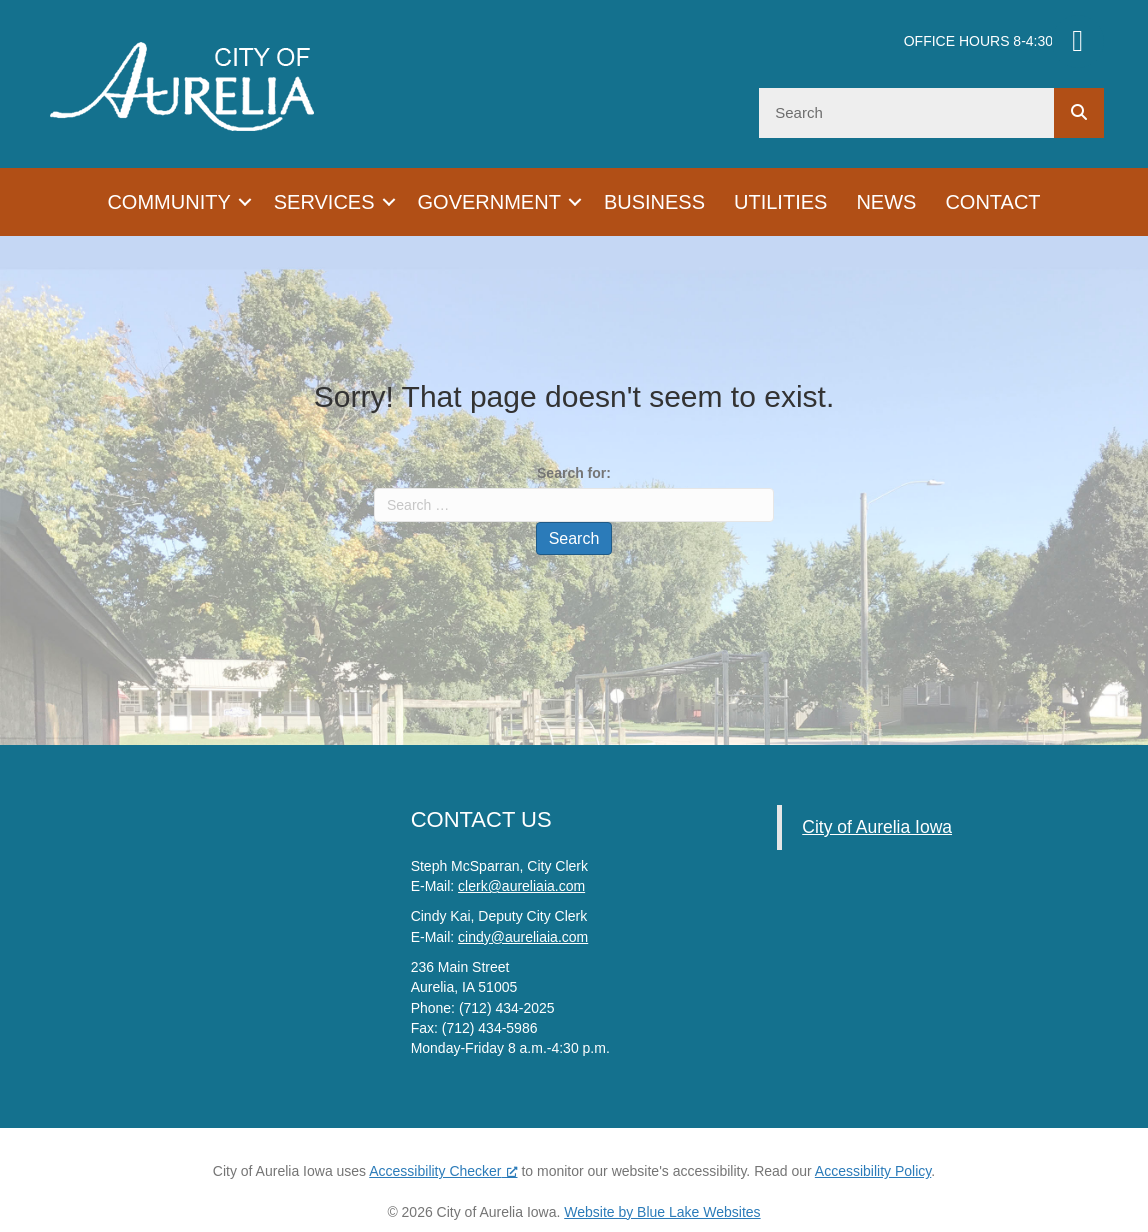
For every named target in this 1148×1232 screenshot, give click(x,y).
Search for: (574, 473)
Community (168, 202)
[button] (245, 202)
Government (489, 202)
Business (654, 202)
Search (574, 538)
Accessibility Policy (873, 1171)
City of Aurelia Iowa (877, 827)
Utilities (780, 202)
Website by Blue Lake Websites (662, 1212)
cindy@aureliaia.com (523, 937)
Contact (992, 202)
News (886, 202)
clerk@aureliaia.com (521, 886)
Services (324, 202)
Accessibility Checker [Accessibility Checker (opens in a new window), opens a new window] (443, 1171)
